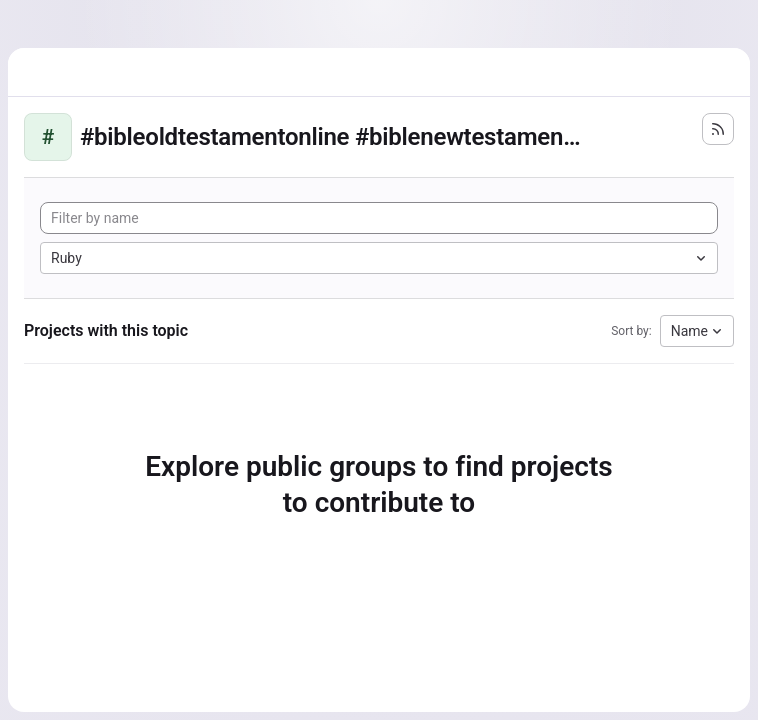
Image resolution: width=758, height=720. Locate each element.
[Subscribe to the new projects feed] (718, 129)
